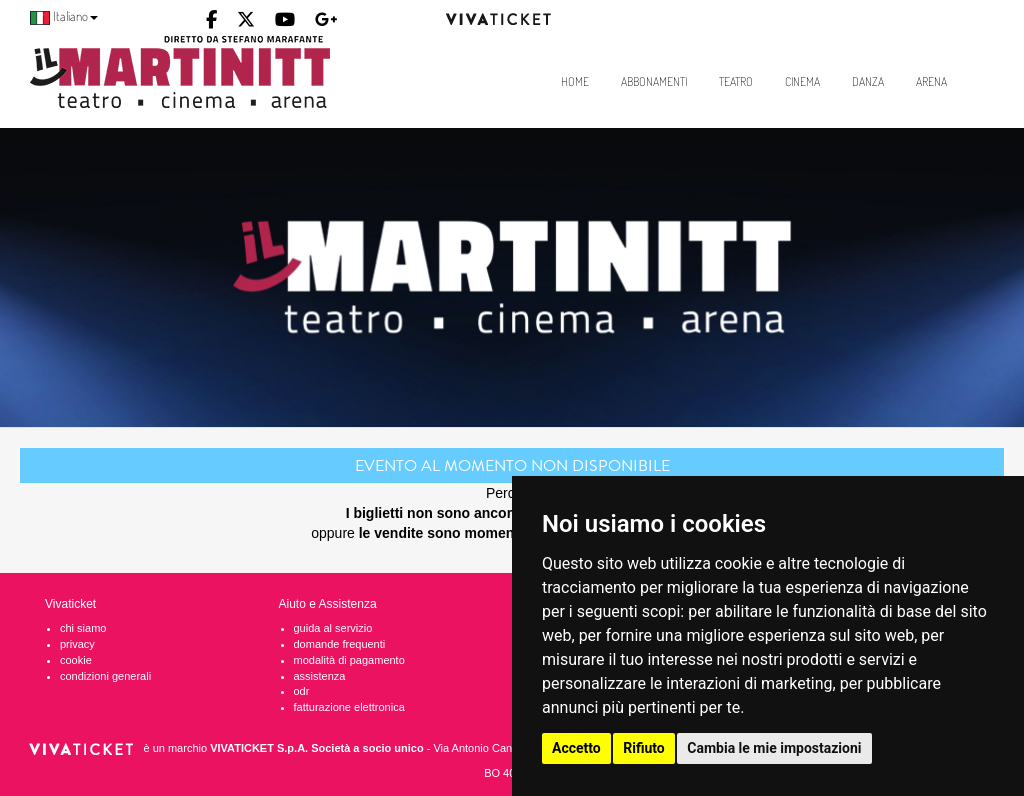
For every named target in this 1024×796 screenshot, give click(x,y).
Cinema (802, 81)
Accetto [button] (576, 748)
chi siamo (83, 628)
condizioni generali (105, 676)
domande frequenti (340, 644)
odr (302, 691)
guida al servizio (333, 628)
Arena (931, 81)
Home (575, 81)
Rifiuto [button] (644, 748)
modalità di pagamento (349, 660)
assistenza (320, 676)
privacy (77, 644)
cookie (76, 660)
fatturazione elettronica (349, 707)
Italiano (64, 16)
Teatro (736, 81)
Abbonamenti (654, 81)
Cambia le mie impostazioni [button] (774, 748)
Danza (868, 81)
